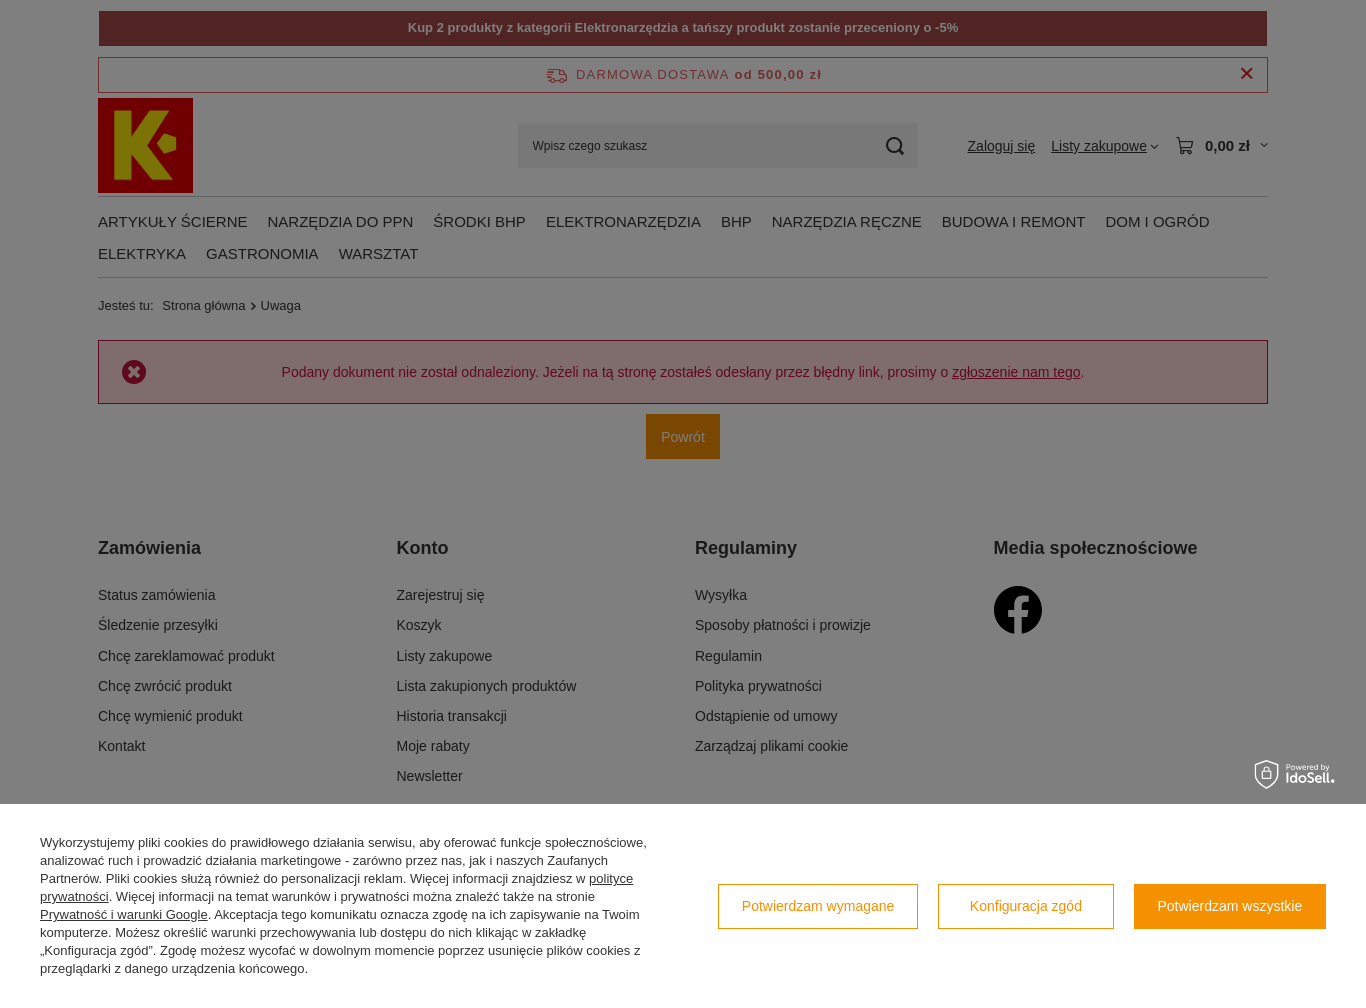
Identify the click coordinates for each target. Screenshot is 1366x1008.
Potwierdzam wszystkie (1230, 906)
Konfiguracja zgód (1026, 906)
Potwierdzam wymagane (818, 906)
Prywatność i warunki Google (124, 914)
